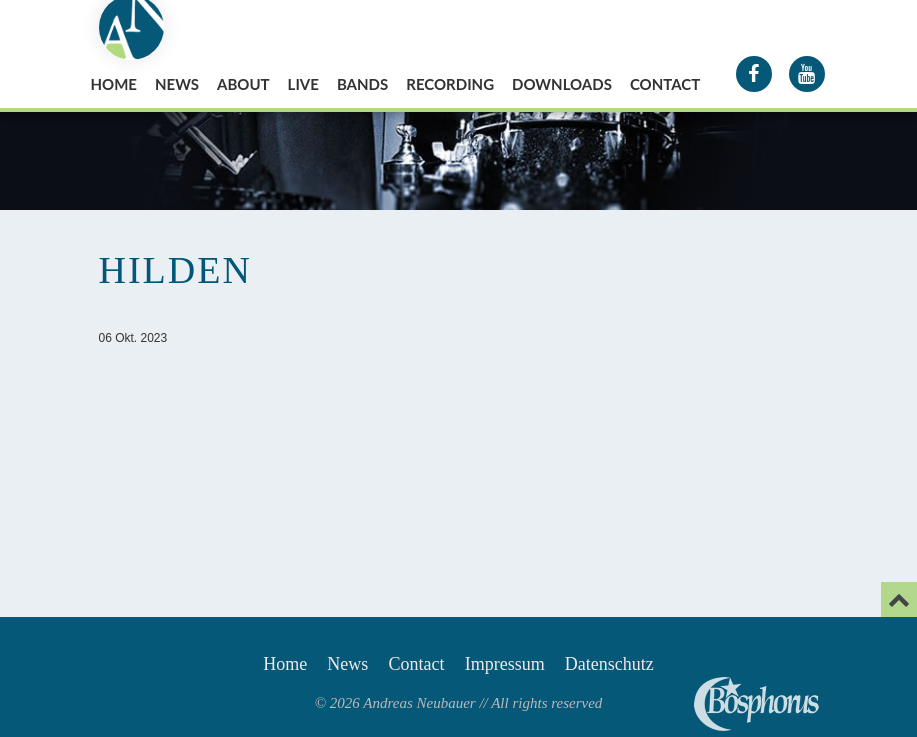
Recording (450, 84)
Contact (665, 84)
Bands (362, 84)
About (243, 84)
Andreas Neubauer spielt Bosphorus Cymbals (756, 704)
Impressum (505, 664)
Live (303, 84)
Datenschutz (609, 664)
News (177, 84)
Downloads (562, 84)
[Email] (899, 599)
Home (114, 84)
